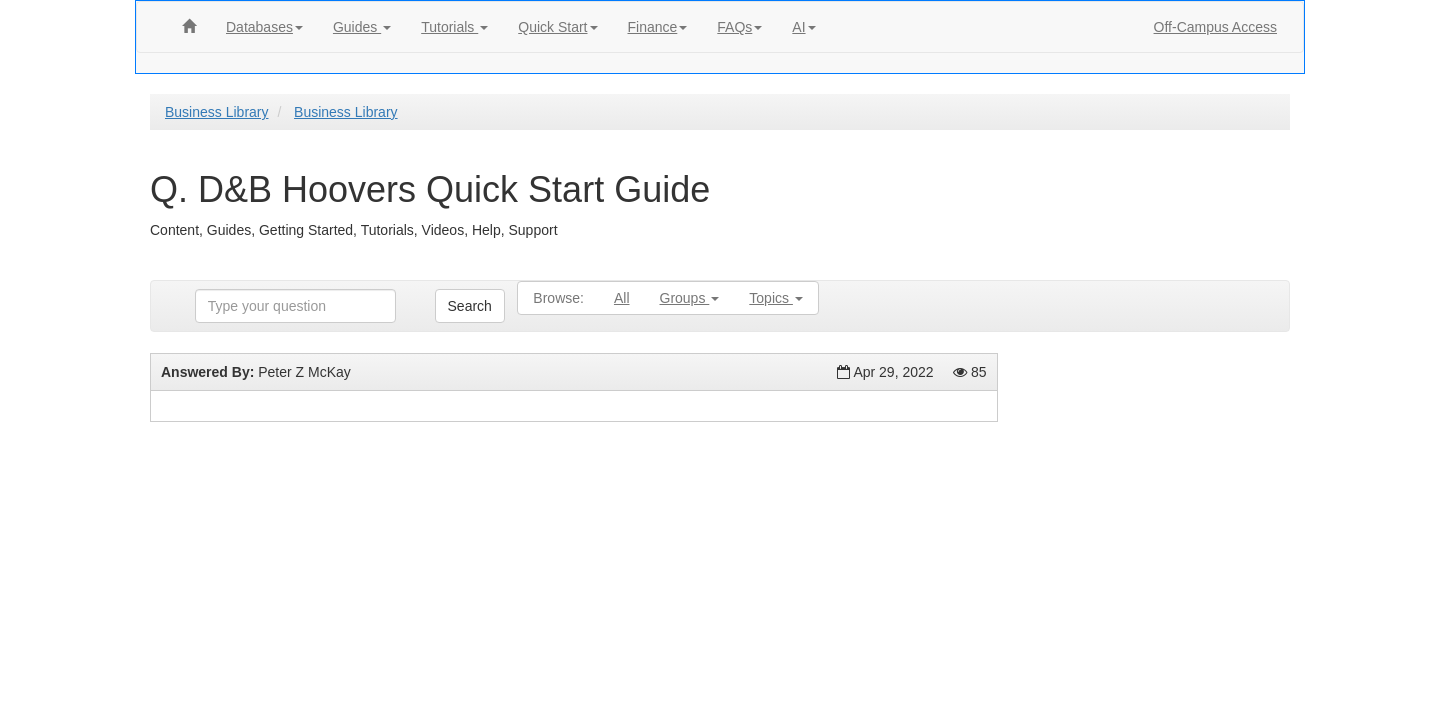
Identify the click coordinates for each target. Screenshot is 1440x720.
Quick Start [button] (557, 27)
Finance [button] (658, 27)
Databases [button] (264, 27)
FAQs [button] (739, 27)
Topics (776, 298)
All (622, 298)
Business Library (217, 112)
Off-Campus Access (1215, 27)
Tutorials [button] (454, 27)
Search (470, 306)
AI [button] (803, 27)
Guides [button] (362, 27)
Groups (690, 298)
